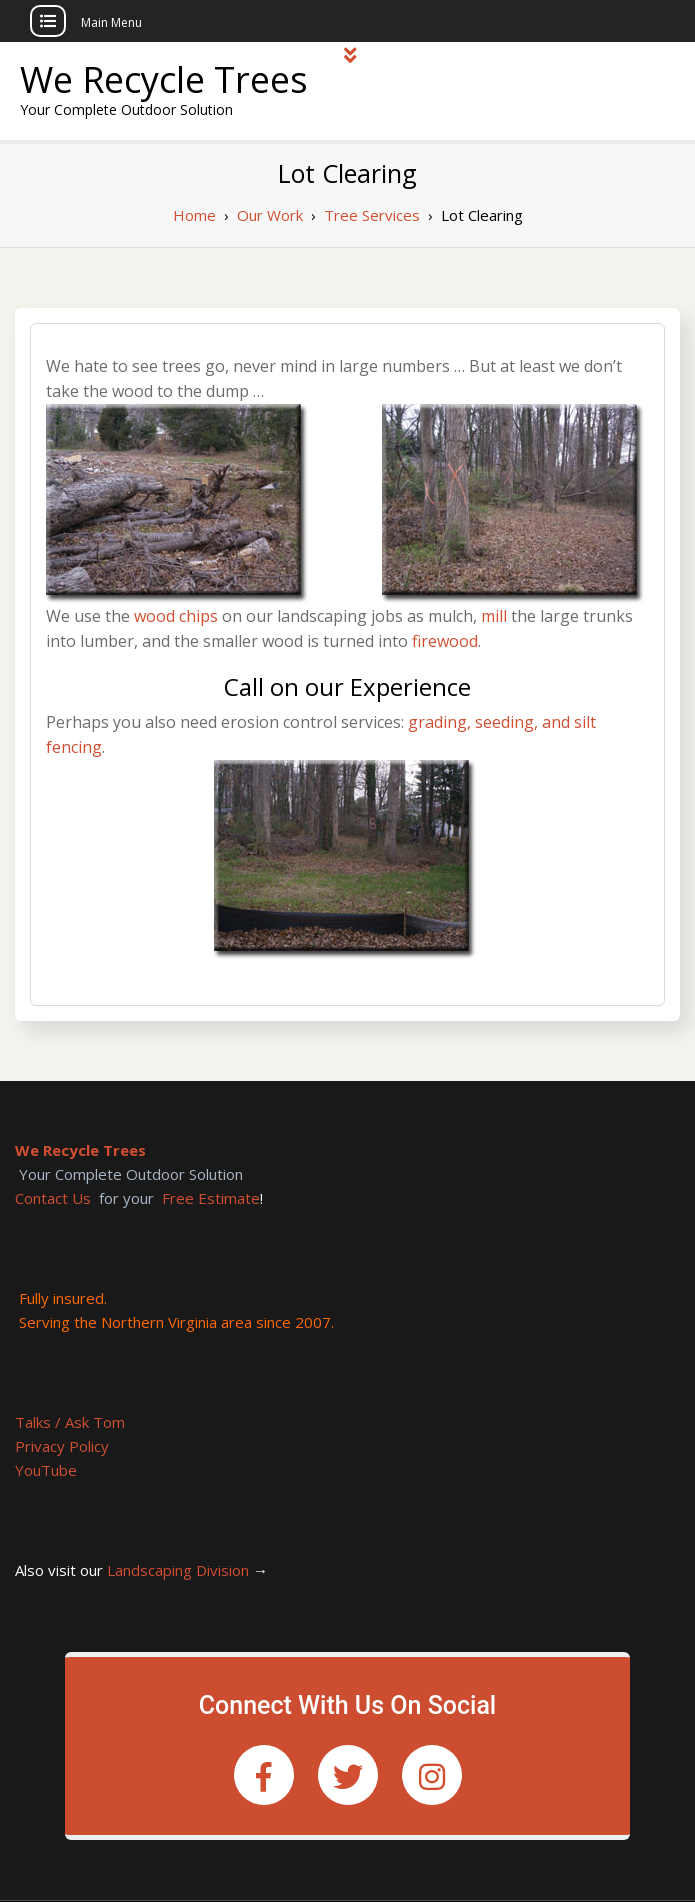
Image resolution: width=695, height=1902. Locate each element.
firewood (445, 641)
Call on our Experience (347, 686)
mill (494, 616)
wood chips (176, 616)
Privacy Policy (62, 1446)
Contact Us (53, 1198)
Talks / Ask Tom (70, 1422)
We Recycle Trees (164, 79)
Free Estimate (211, 1198)
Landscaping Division (178, 1570)
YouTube (46, 1470)
